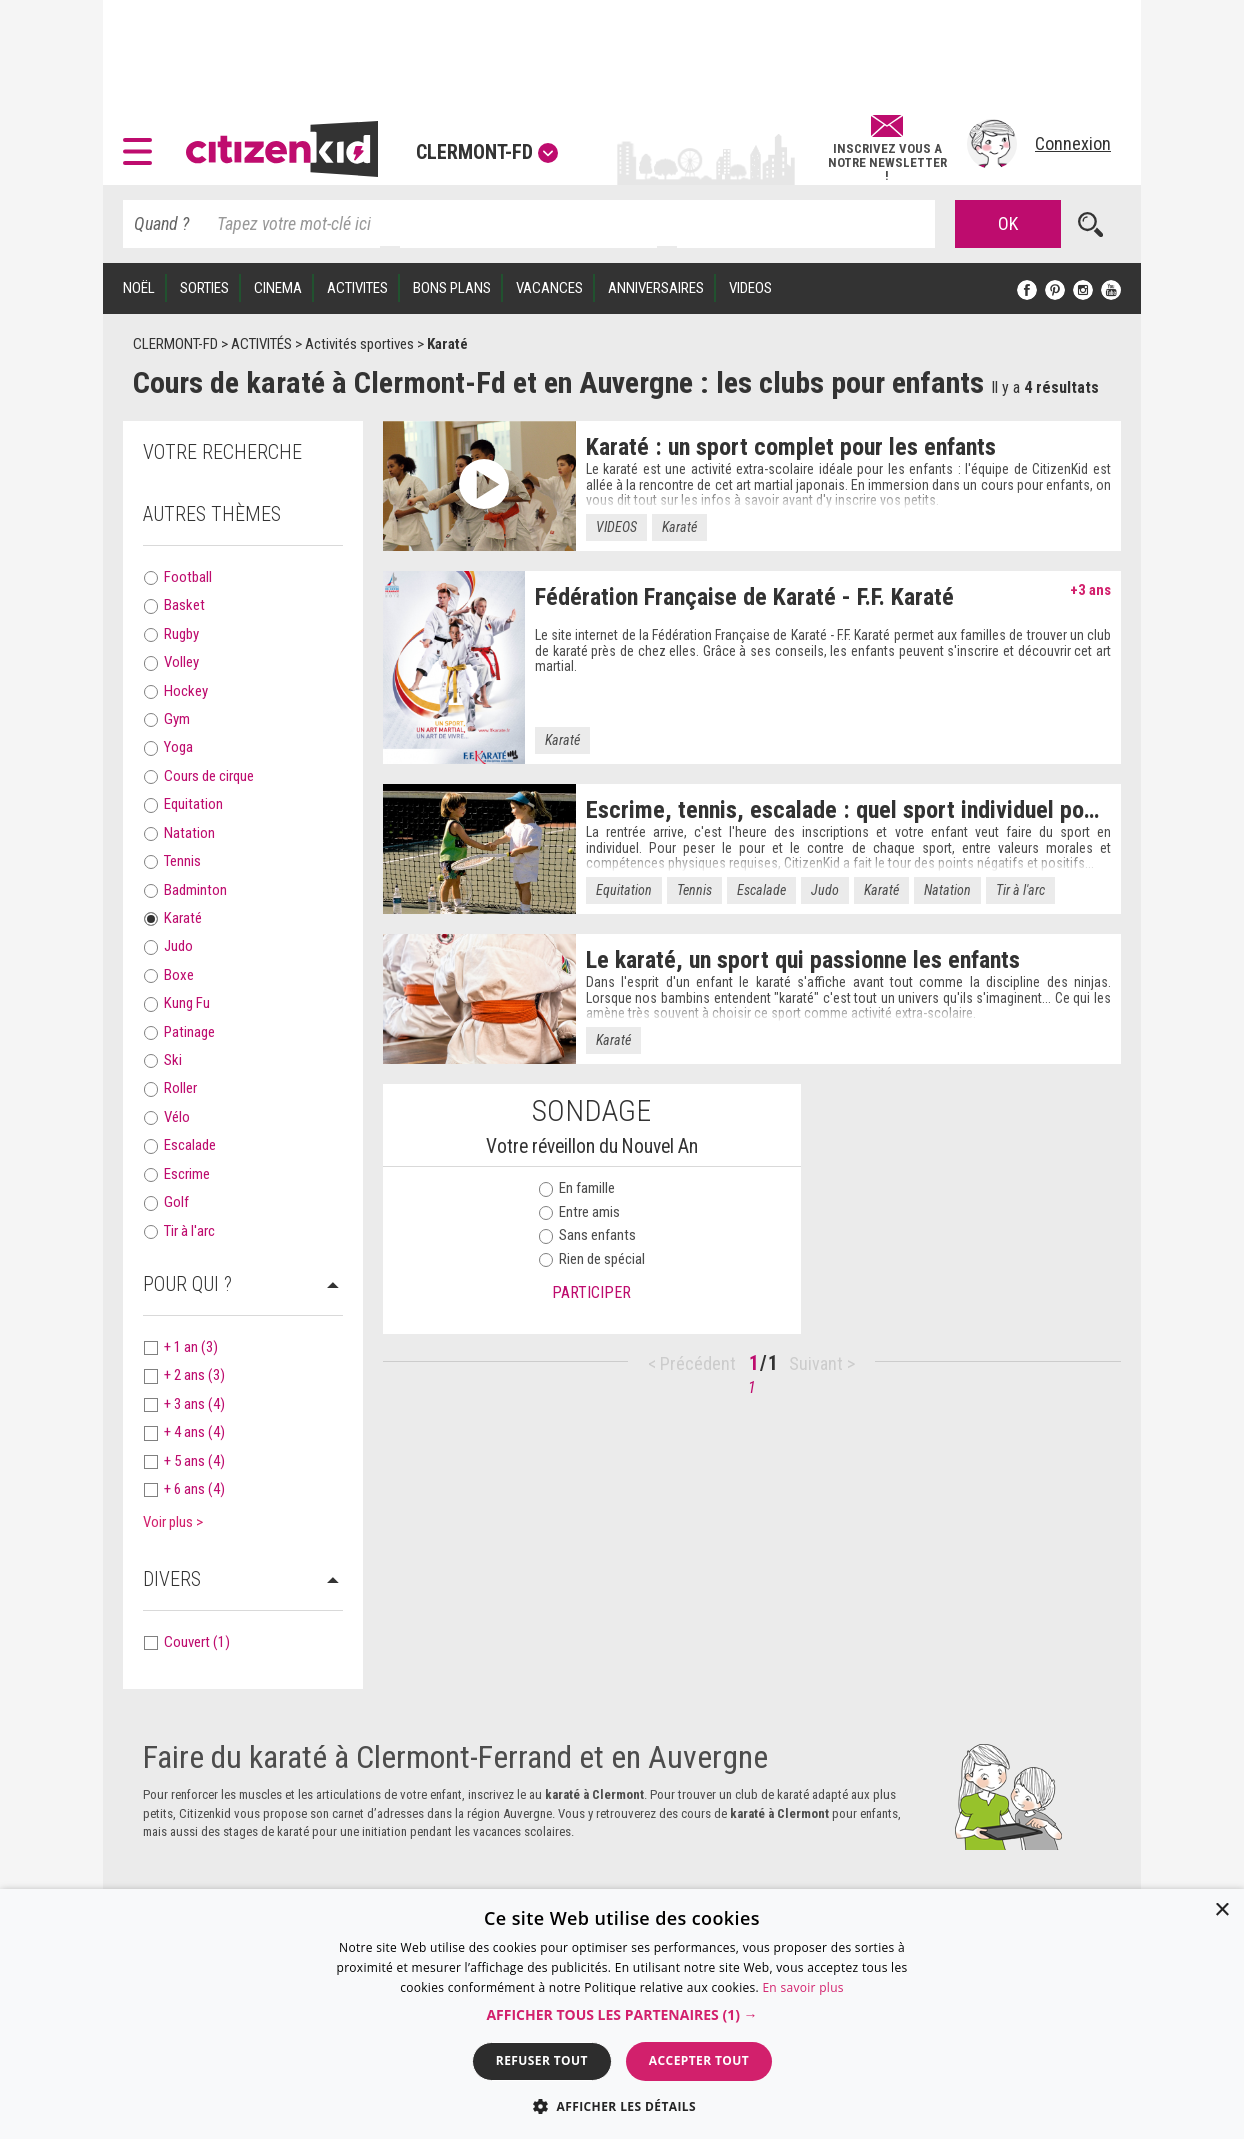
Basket (184, 605)
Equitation (193, 804)
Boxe (179, 975)
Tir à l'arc (189, 1231)
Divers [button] (172, 1579)
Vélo (177, 1117)
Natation (189, 833)
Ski (173, 1060)
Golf (176, 1202)
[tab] (243, 514)
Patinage (189, 1032)
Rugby (181, 634)
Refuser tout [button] (542, 2060)
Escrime (187, 1174)
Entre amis (579, 1212)
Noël (139, 288)
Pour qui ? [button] (187, 1284)
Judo (178, 946)
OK (1008, 223)
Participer (591, 1292)
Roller (180, 1088)
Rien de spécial (592, 1259)
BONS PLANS (452, 288)
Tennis (182, 861)
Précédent (698, 1363)
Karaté (183, 918)
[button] (142, 144)
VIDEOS (750, 288)
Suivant (818, 1363)
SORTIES (204, 288)
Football (188, 577)
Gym (177, 719)
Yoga (178, 747)
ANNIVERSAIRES (656, 288)
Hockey (186, 691)
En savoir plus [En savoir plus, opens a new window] (802, 1987)
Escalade (190, 1145)
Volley (181, 662)
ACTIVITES (357, 288)
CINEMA (278, 288)
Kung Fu (187, 1003)
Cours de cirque (209, 776)
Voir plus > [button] (173, 1522)
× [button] (1221, 1910)
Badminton (195, 890)
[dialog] (622, 2014)
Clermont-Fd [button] (487, 152)
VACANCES (549, 288)
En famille (577, 1188)
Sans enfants (587, 1235)
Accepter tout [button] (699, 2060)
